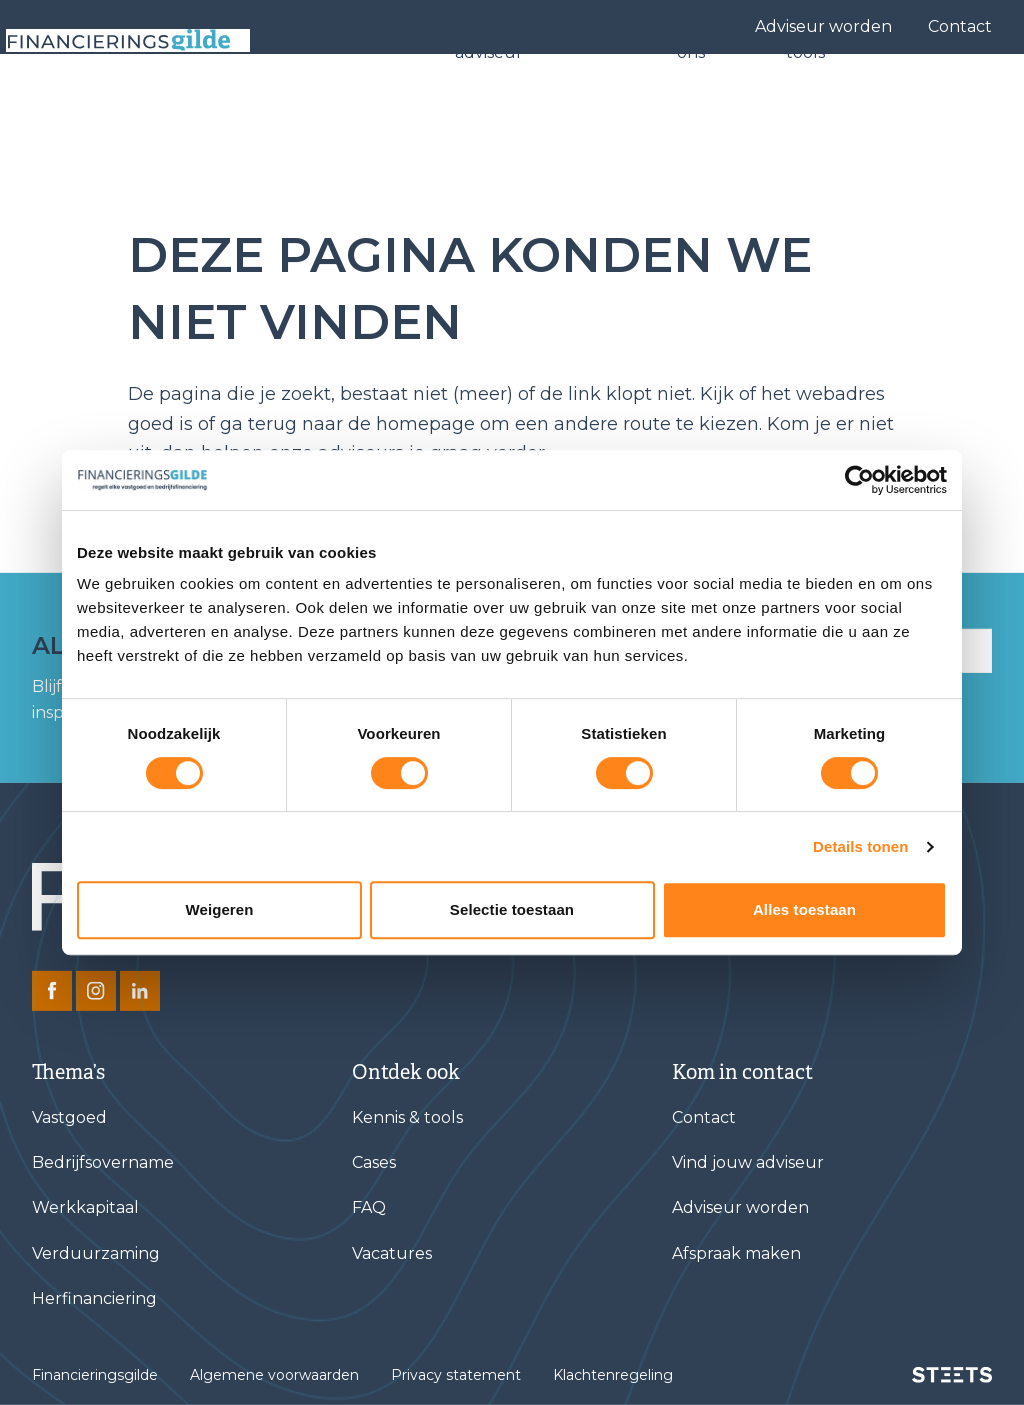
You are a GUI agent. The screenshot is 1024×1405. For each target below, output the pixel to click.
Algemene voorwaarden (274, 1375)
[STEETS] (952, 1375)
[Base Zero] (144, 107)
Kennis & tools (829, 107)
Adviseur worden (823, 26)
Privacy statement (456, 1375)
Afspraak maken (736, 1253)
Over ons (713, 107)
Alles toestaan (804, 909)
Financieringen (375, 107)
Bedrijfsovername (103, 1162)
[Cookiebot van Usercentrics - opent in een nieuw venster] (859, 480)
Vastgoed (69, 1117)
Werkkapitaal (85, 1207)
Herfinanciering (94, 1298)
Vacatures (392, 1253)
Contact (960, 26)
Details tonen (860, 846)
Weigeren (219, 909)
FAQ (369, 1207)
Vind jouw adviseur (508, 107)
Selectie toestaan (512, 909)
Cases (632, 107)
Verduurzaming (96, 1253)
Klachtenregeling (613, 1375)
